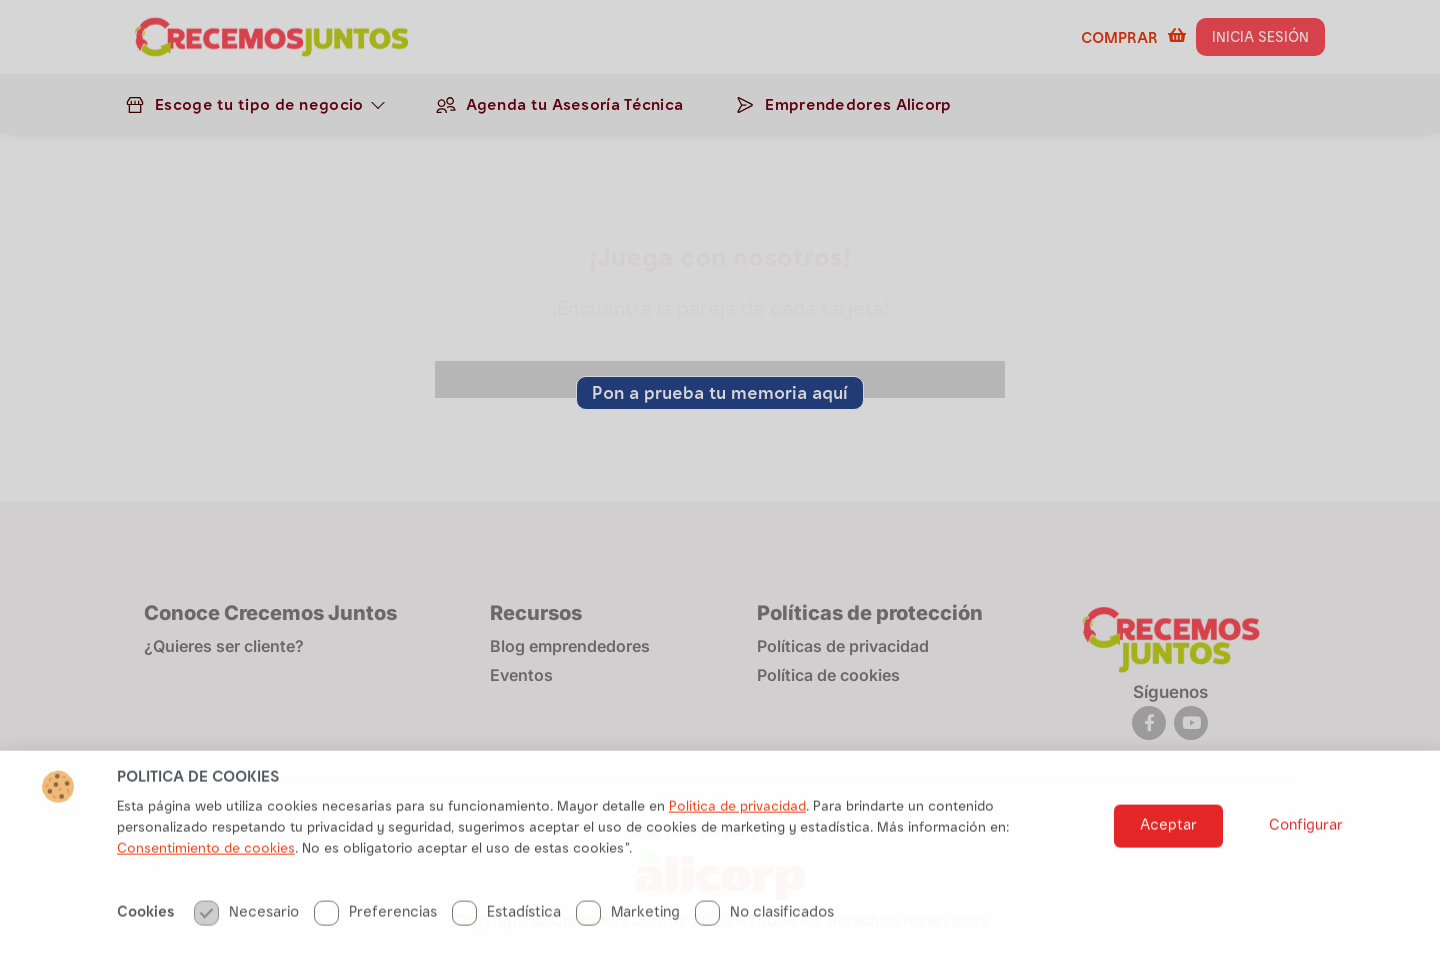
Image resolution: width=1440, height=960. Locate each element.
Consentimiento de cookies (206, 894)
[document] (720, 480)
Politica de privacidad (737, 852)
